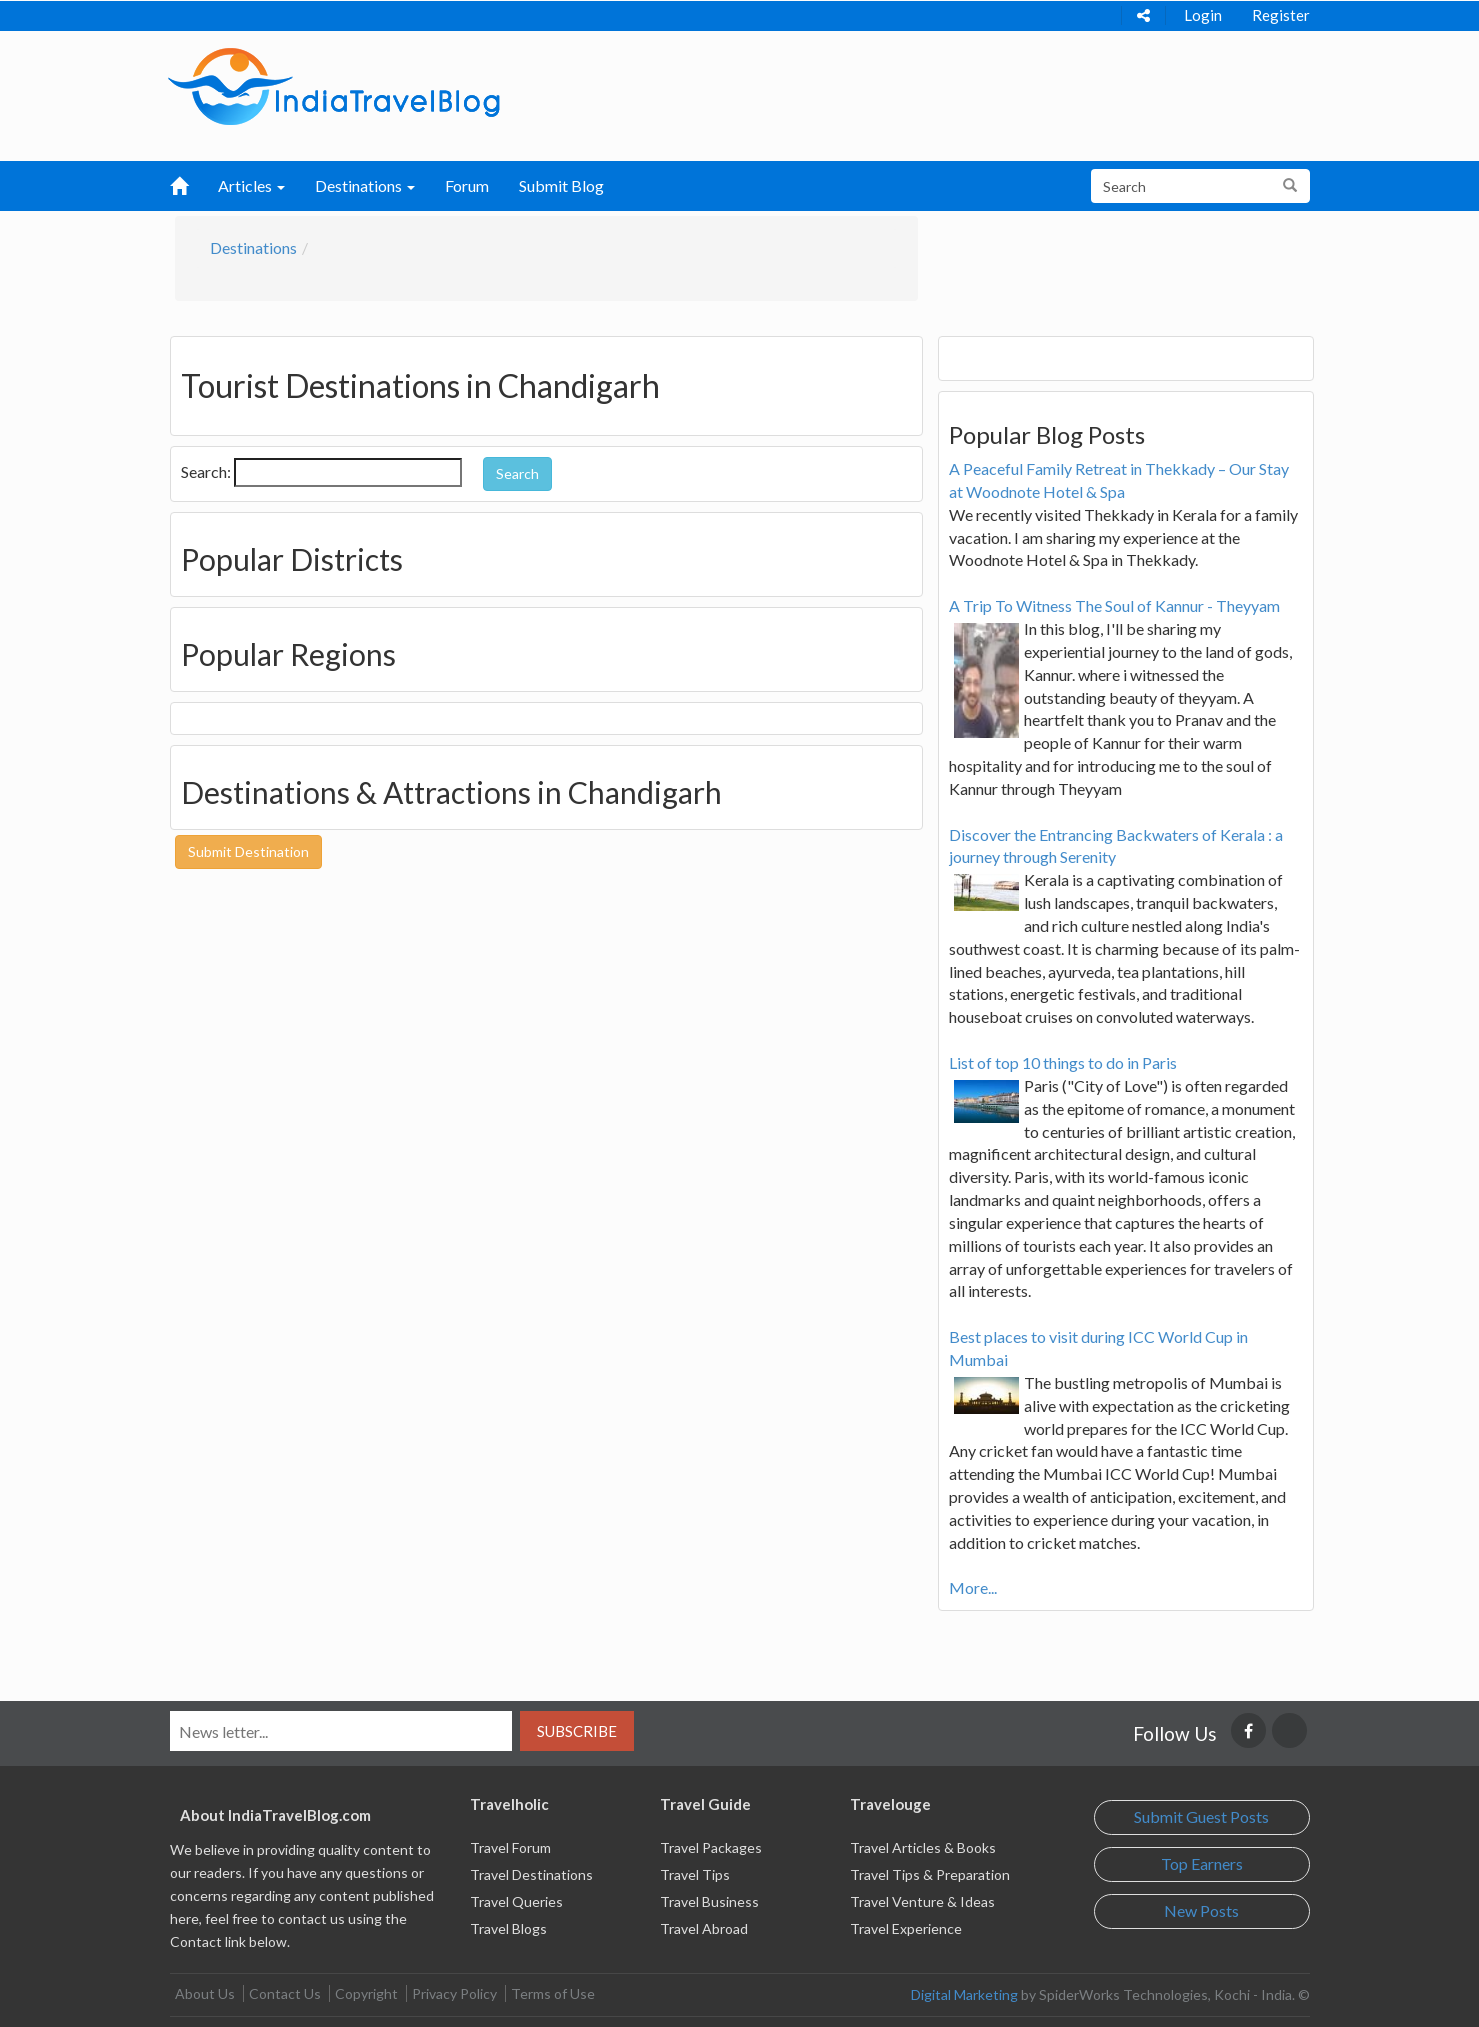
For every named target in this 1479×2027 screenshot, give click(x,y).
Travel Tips (695, 1874)
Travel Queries (516, 1901)
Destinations (253, 247)
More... (973, 1587)
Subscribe (577, 1731)
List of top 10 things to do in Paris (1063, 1062)
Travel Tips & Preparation (930, 1874)
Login (1203, 15)
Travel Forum (510, 1847)
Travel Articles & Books (923, 1847)
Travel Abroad (704, 1928)
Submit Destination (248, 851)
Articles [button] (251, 185)
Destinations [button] (365, 185)
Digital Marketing (964, 1994)
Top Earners (1202, 1863)
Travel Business (709, 1901)
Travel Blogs (508, 1928)
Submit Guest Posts (1201, 1816)
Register (1281, 15)
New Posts (1201, 1910)
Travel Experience (906, 1928)
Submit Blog (561, 185)
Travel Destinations (531, 1874)
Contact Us (285, 1993)
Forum (467, 185)
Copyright (366, 1993)
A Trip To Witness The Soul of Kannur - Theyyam (1114, 605)
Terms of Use (553, 1993)
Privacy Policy (454, 1993)
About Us (205, 1993)
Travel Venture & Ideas (922, 1901)
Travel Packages (711, 1847)
